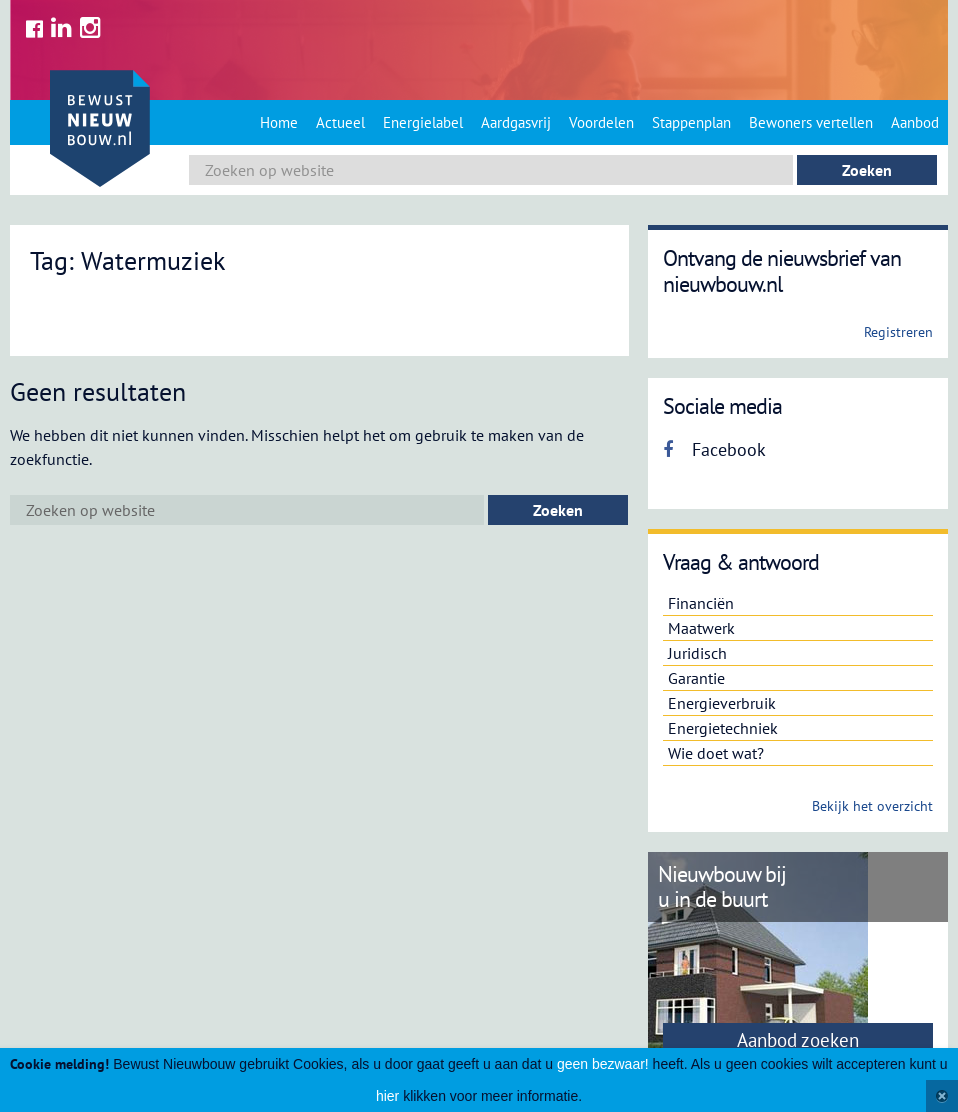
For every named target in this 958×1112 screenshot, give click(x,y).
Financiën (701, 603)
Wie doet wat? (716, 753)
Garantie (696, 678)
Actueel (340, 122)
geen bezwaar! (603, 1064)
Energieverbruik (722, 703)
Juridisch (697, 653)
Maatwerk (701, 628)
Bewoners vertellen (811, 122)
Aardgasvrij (516, 122)
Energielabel (423, 122)
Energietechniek (723, 728)
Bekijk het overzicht (872, 806)
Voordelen (601, 122)
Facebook (714, 449)
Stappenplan (691, 122)
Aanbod (915, 122)
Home (279, 122)
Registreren (898, 332)
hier (387, 1096)
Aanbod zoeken (798, 1040)
